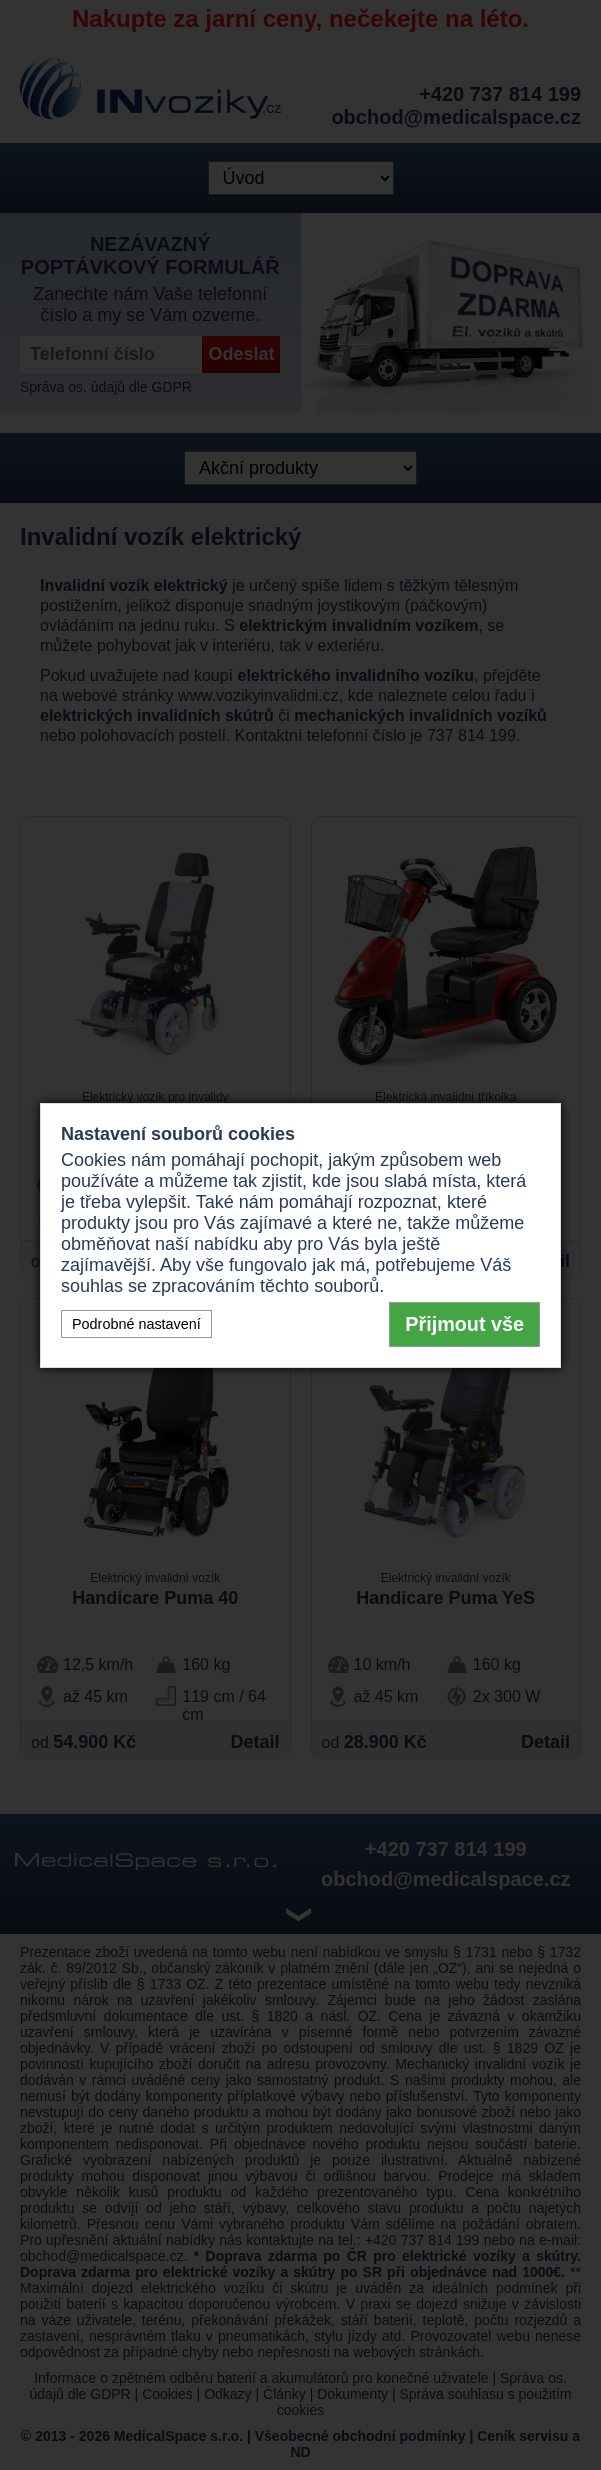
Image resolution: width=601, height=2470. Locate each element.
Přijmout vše (464, 1324)
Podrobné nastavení (136, 1324)
